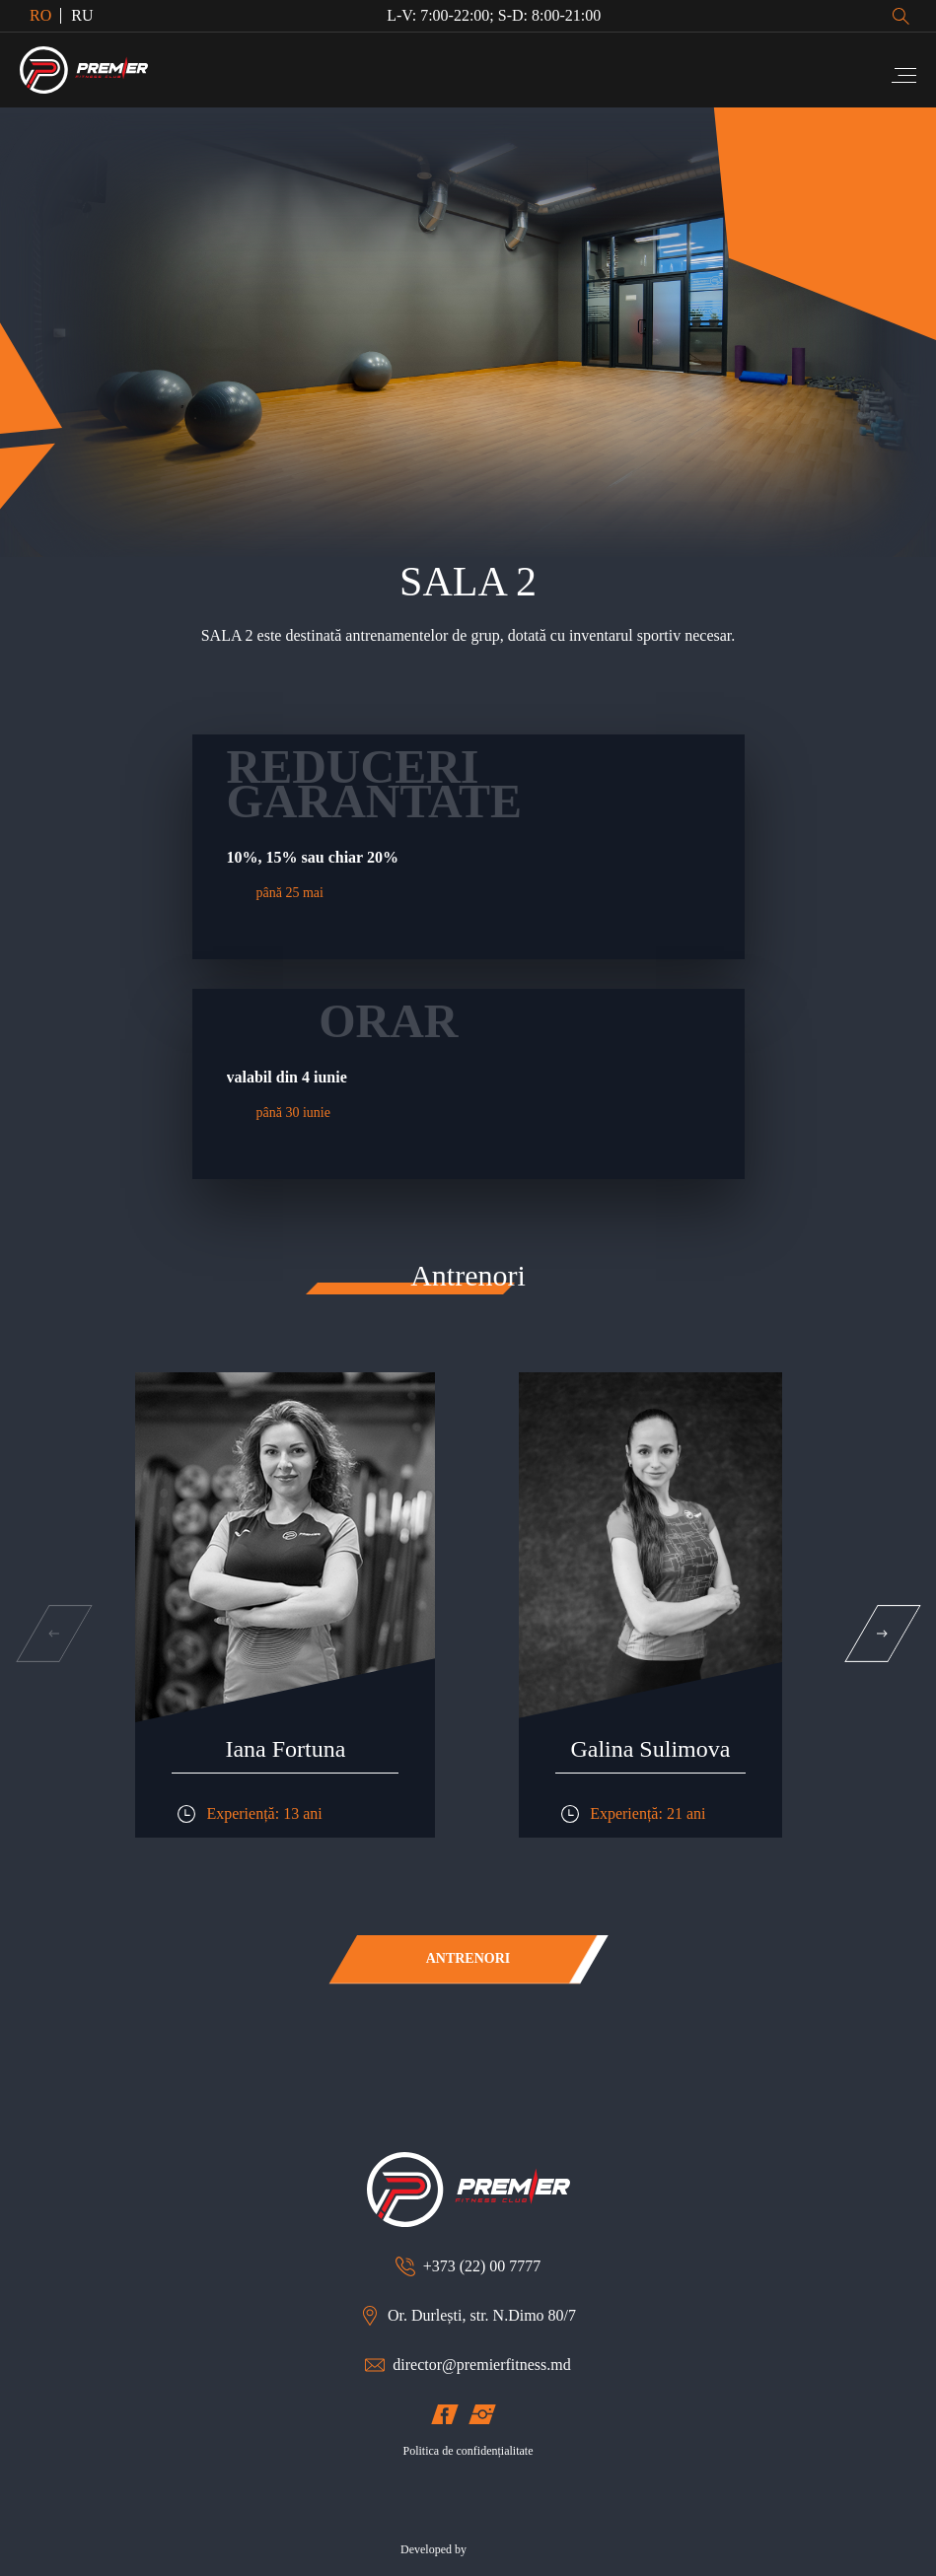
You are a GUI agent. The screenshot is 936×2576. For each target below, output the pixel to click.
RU (82, 15)
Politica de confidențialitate (468, 2451)
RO (40, 15)
